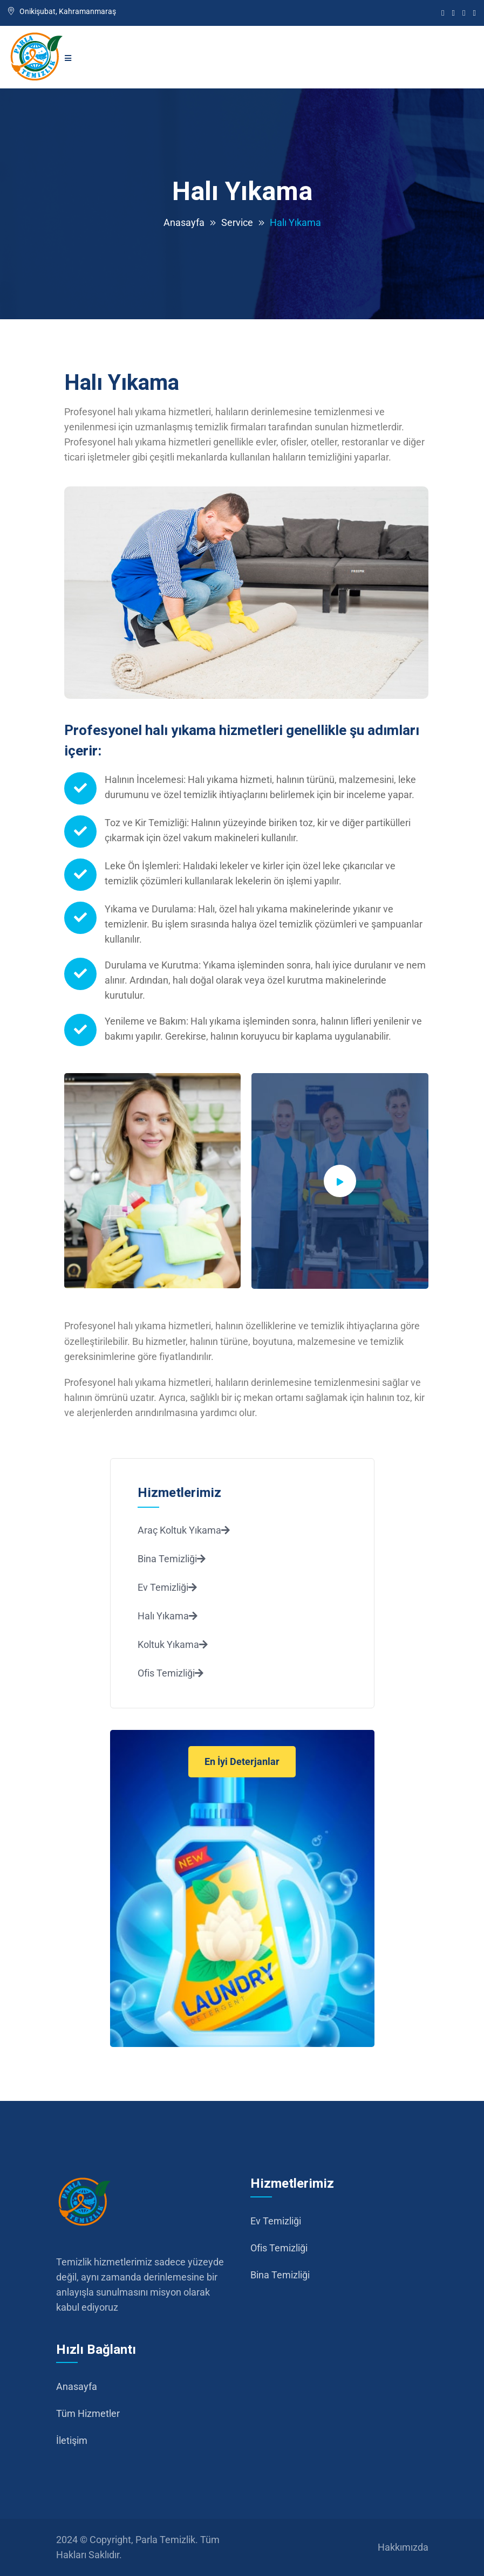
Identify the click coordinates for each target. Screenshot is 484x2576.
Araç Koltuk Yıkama (184, 1530)
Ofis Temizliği (170, 1673)
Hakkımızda (403, 2547)
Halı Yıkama (167, 1616)
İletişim (71, 2440)
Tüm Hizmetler (88, 2413)
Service (237, 222)
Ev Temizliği (167, 1587)
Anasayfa (183, 222)
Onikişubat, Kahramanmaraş (62, 11)
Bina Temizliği (172, 1558)
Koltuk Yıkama (173, 1644)
